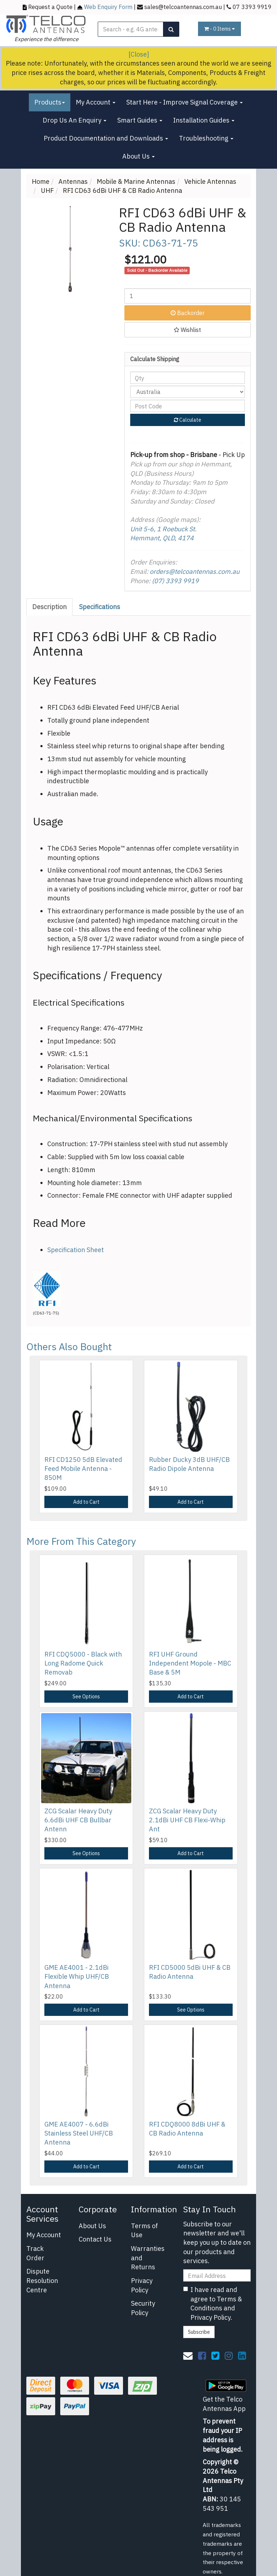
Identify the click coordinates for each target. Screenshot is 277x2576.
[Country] (187, 392)
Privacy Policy (142, 2285)
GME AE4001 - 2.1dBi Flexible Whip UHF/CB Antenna (76, 1976)
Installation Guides (203, 120)
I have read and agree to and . (212, 2303)
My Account (95, 102)
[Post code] (187, 406)
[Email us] (188, 2355)
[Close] (138, 54)
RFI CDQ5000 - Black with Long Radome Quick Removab (83, 1663)
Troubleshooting (206, 138)
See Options (86, 1696)
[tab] (49, 607)
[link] (202, 2355)
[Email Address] (217, 2275)
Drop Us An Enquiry (74, 120)
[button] (187, 329)
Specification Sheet (75, 1250)
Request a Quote (50, 6)
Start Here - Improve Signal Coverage (184, 102)
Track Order (35, 2253)
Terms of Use (144, 2230)
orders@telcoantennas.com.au (194, 571)
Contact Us (95, 2239)
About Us (138, 156)
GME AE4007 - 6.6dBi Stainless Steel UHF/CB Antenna (78, 2133)
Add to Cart (86, 1502)
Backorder (188, 312)
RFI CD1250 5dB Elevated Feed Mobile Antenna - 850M (83, 1468)
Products (49, 102)
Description (49, 607)
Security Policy (143, 2308)
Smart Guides (139, 120)
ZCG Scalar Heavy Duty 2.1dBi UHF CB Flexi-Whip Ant (187, 1820)
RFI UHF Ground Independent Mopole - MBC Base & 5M (190, 1663)
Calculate (187, 420)
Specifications (99, 607)
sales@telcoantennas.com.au (183, 6)
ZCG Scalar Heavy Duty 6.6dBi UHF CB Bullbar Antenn (78, 1820)
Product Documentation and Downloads (106, 138)
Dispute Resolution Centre (42, 2280)
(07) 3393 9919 (175, 581)
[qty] (187, 378)
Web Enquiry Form (108, 6)
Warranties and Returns (147, 2257)
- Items (219, 29)
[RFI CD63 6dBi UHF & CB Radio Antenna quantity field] (187, 295)
